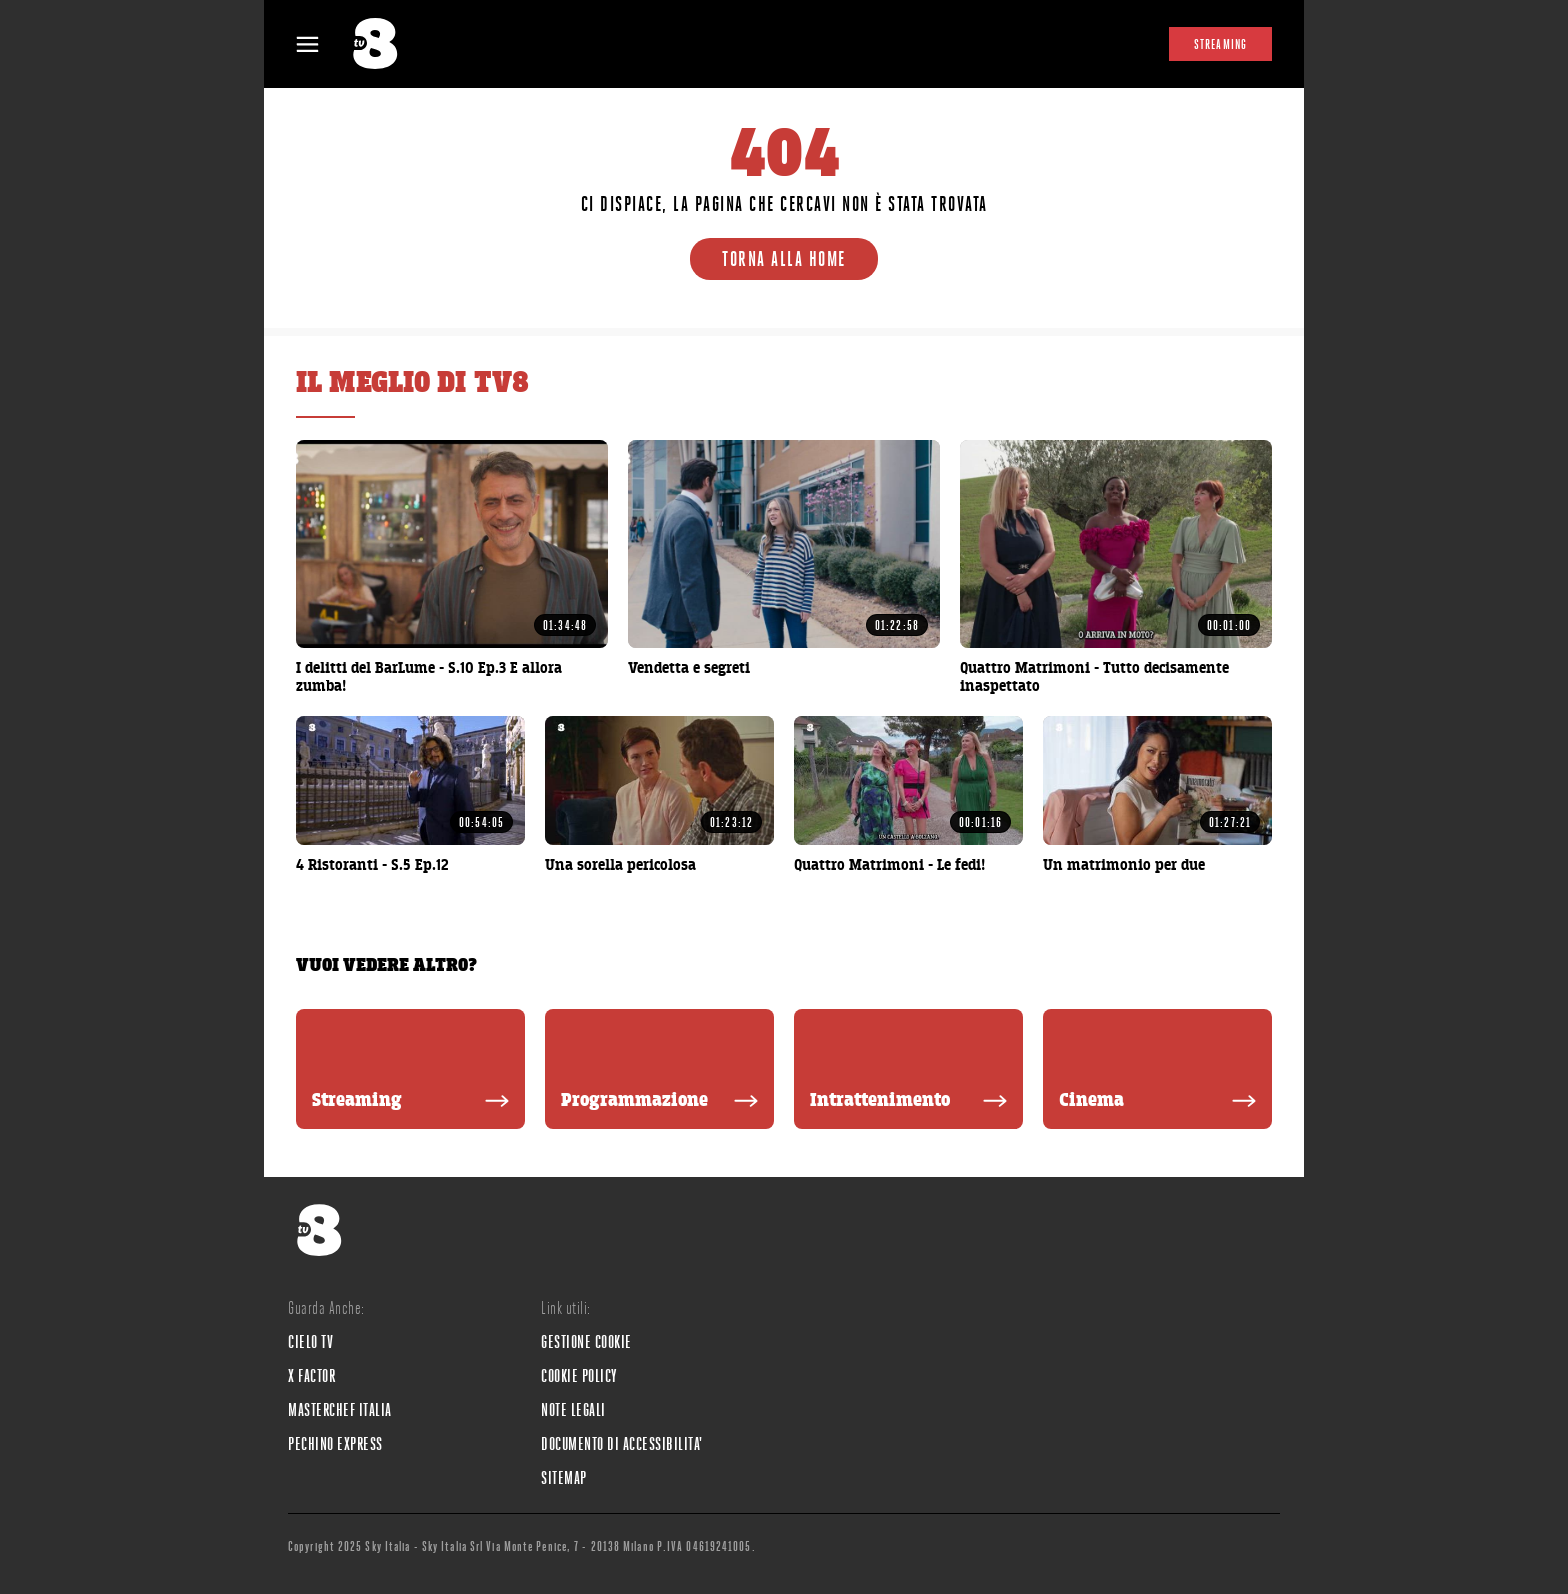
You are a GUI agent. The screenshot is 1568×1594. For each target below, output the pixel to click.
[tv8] (384, 44)
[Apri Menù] (320, 44)
